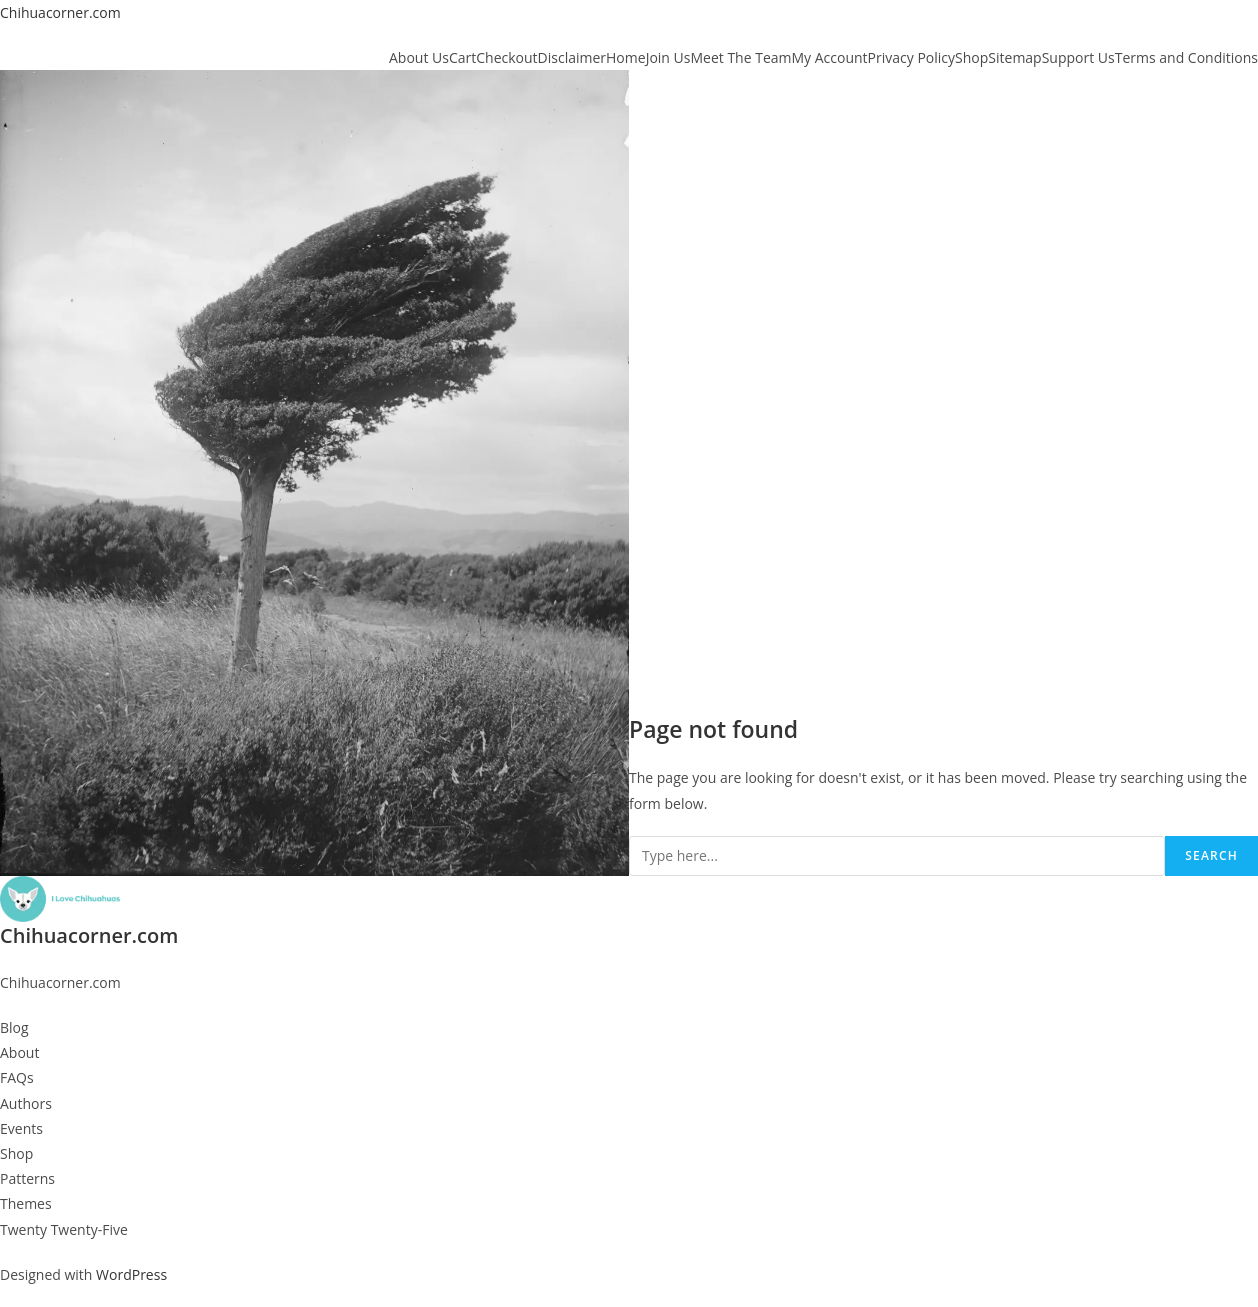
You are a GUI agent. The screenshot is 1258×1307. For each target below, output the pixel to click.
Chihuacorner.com (60, 12)
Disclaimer (572, 57)
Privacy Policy (911, 57)
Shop (971, 57)
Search (1211, 855)
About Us (419, 57)
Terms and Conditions (1186, 57)
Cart (462, 57)
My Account (830, 57)
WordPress (131, 1274)
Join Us (668, 57)
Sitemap (1014, 57)
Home (626, 57)
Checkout (506, 57)
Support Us (1078, 57)
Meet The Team (740, 57)
